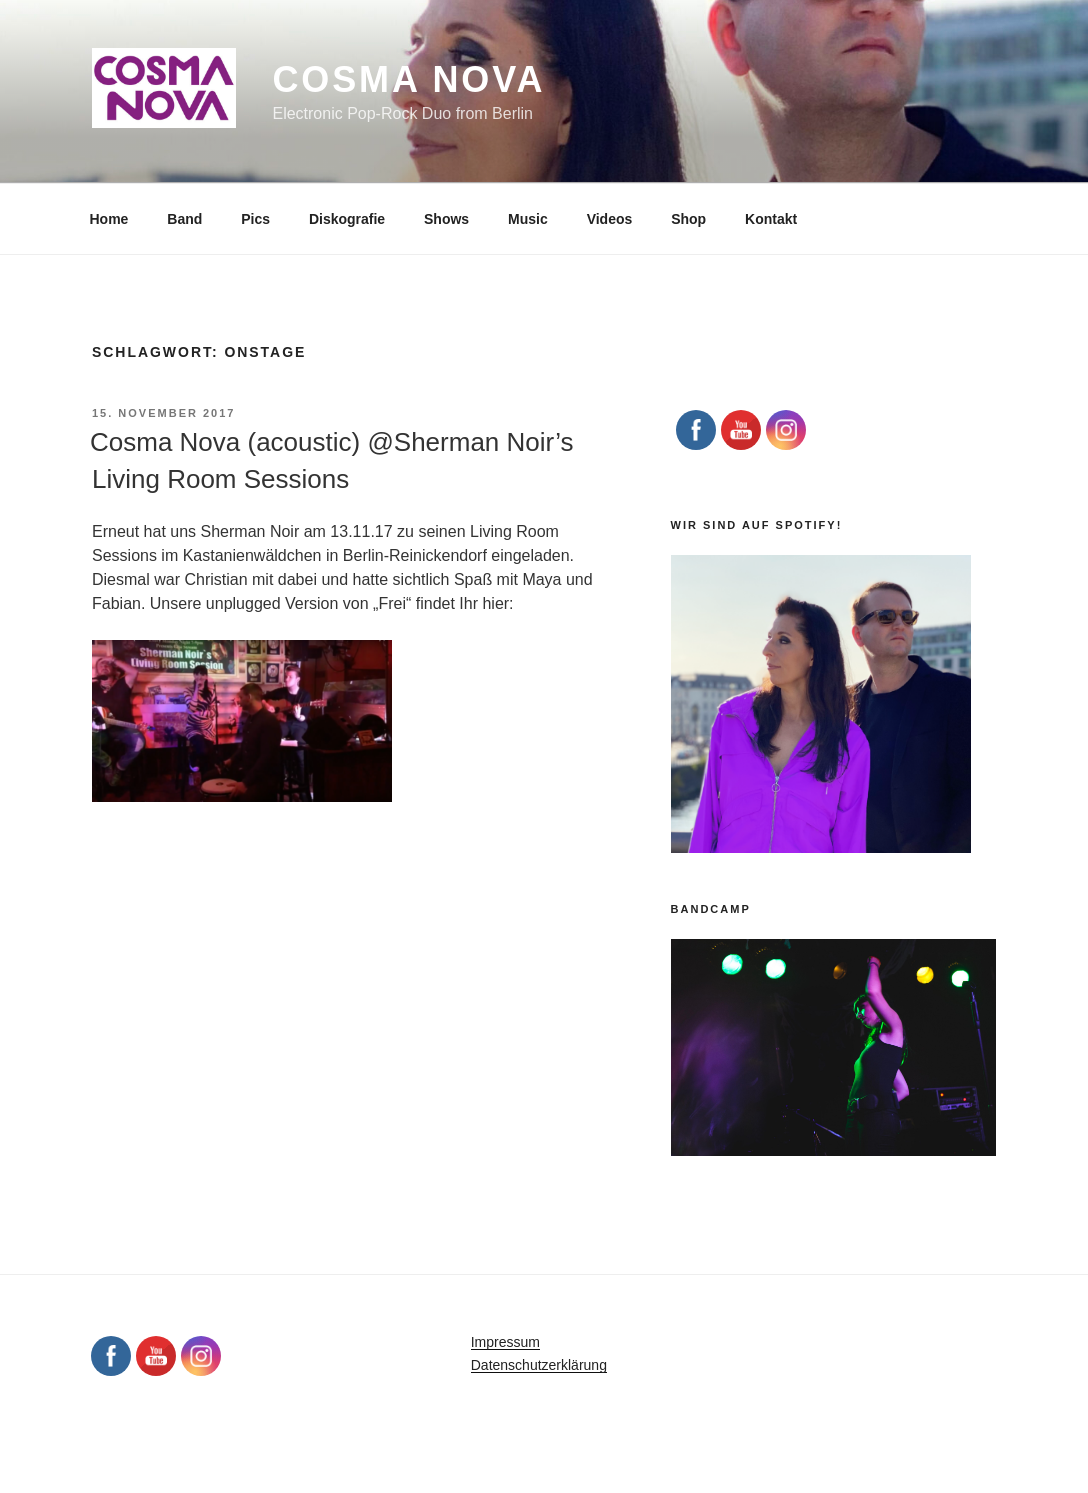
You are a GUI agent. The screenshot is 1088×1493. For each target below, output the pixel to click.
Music (528, 219)
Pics (255, 219)
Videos (610, 219)
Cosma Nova (408, 79)
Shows (446, 219)
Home (109, 219)
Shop (688, 219)
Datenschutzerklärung (539, 1365)
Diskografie (347, 219)
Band (184, 219)
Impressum (505, 1342)
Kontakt (771, 219)
